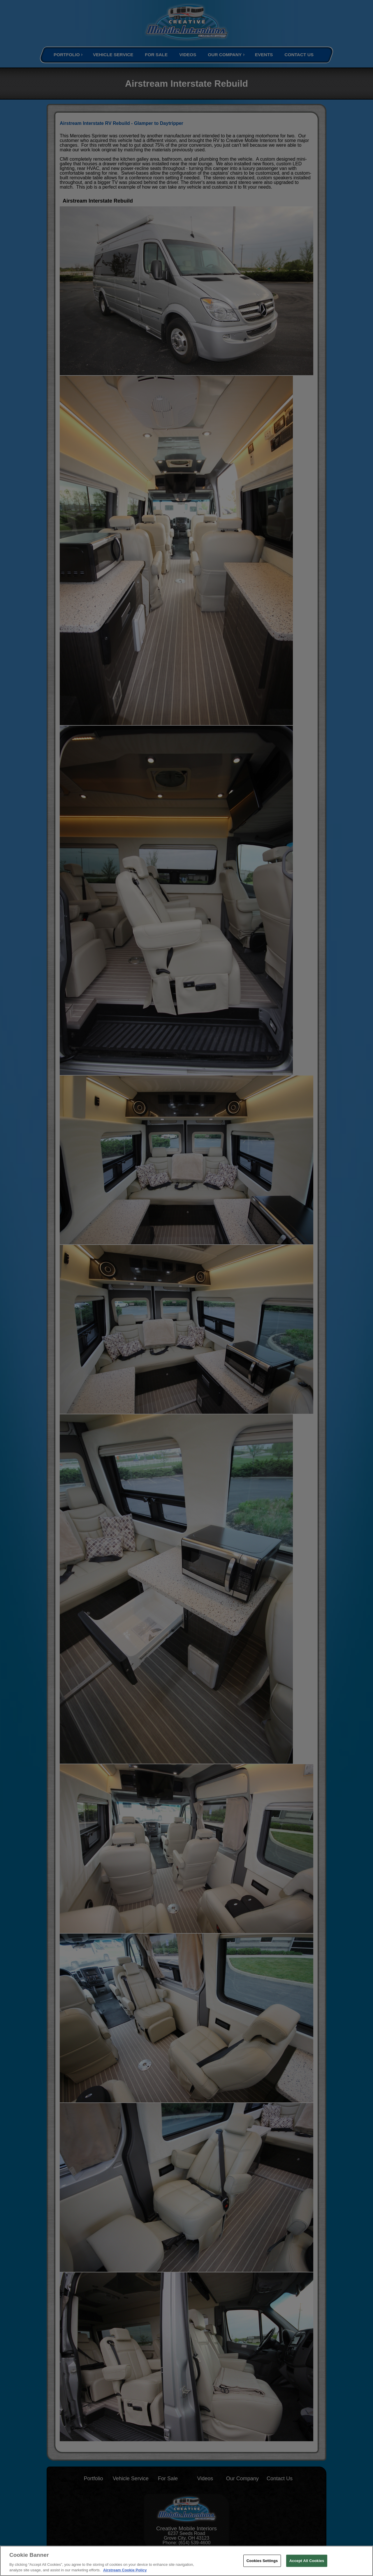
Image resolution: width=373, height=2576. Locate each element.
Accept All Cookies (306, 2561)
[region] (186, 2561)
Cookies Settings (262, 2561)
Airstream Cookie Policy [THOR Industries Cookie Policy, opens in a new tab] (125, 2570)
